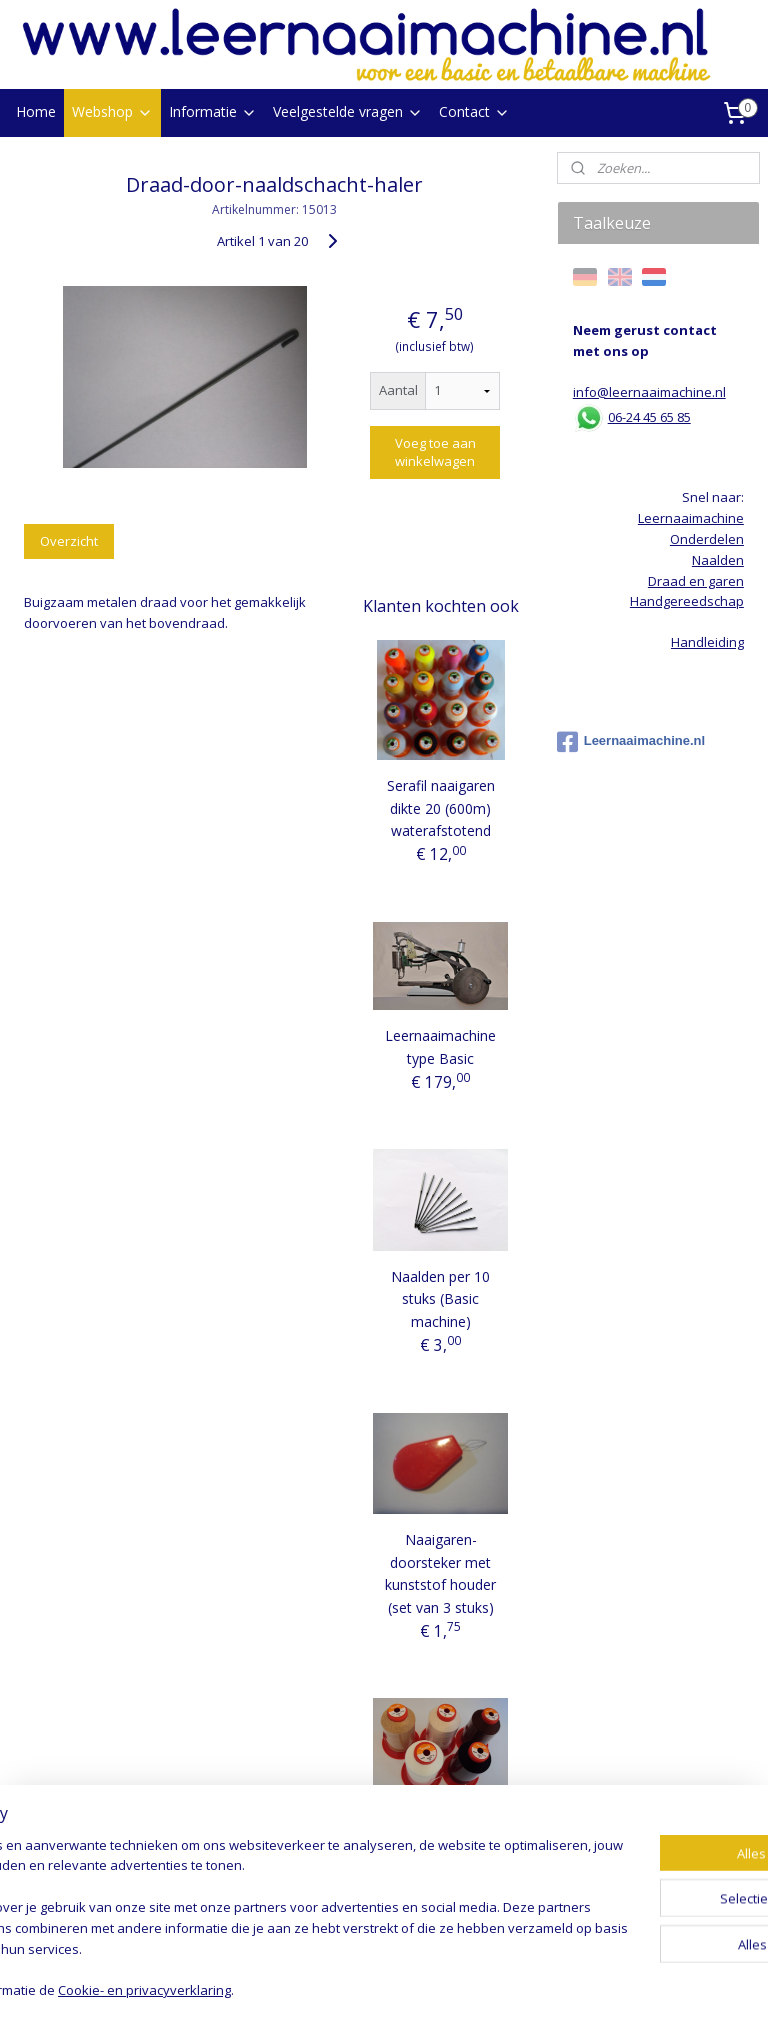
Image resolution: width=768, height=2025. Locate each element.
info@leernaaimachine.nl (649, 392)
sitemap (318, 1988)
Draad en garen (696, 581)
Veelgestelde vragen (348, 111)
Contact (474, 111)
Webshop (112, 111)
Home (36, 111)
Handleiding (707, 642)
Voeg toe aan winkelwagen (435, 452)
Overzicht (69, 540)
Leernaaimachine (691, 518)
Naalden (718, 560)
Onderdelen (707, 539)
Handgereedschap (687, 601)
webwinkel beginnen (437, 1988)
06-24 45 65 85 (649, 417)
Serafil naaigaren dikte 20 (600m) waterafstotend (441, 808)
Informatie (213, 111)
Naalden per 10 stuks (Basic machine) (440, 1299)
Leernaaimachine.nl (631, 742)
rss (360, 1988)
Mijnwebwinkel (611, 1988)
